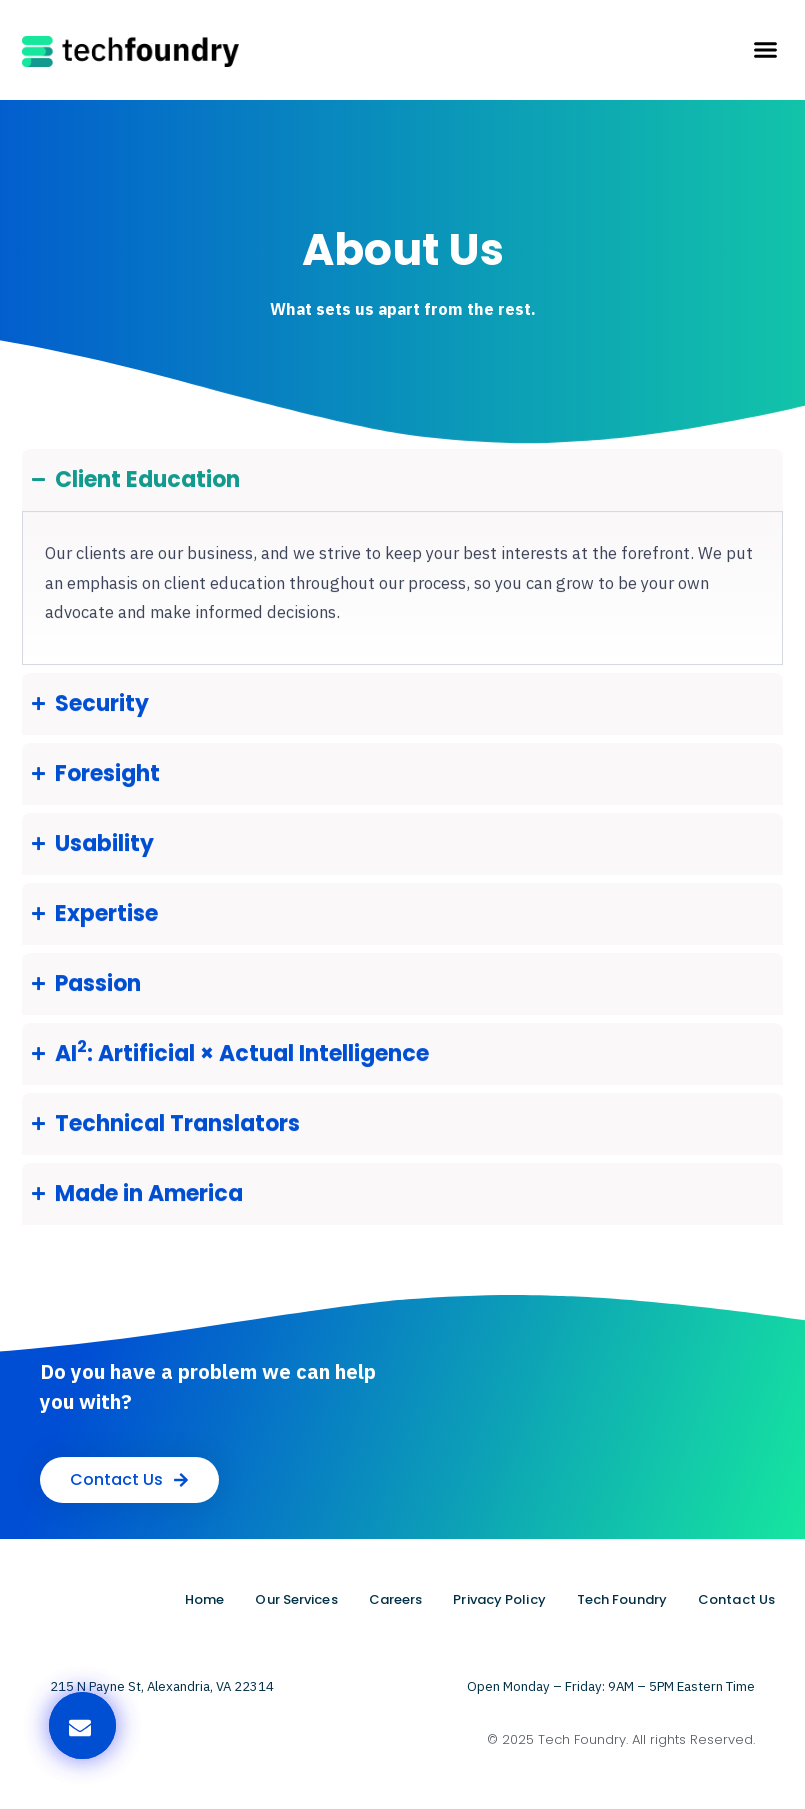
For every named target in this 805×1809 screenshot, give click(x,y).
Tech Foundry (622, 1599)
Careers (396, 1599)
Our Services (296, 1599)
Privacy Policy (499, 1599)
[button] (765, 50)
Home (204, 1599)
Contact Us (736, 1599)
